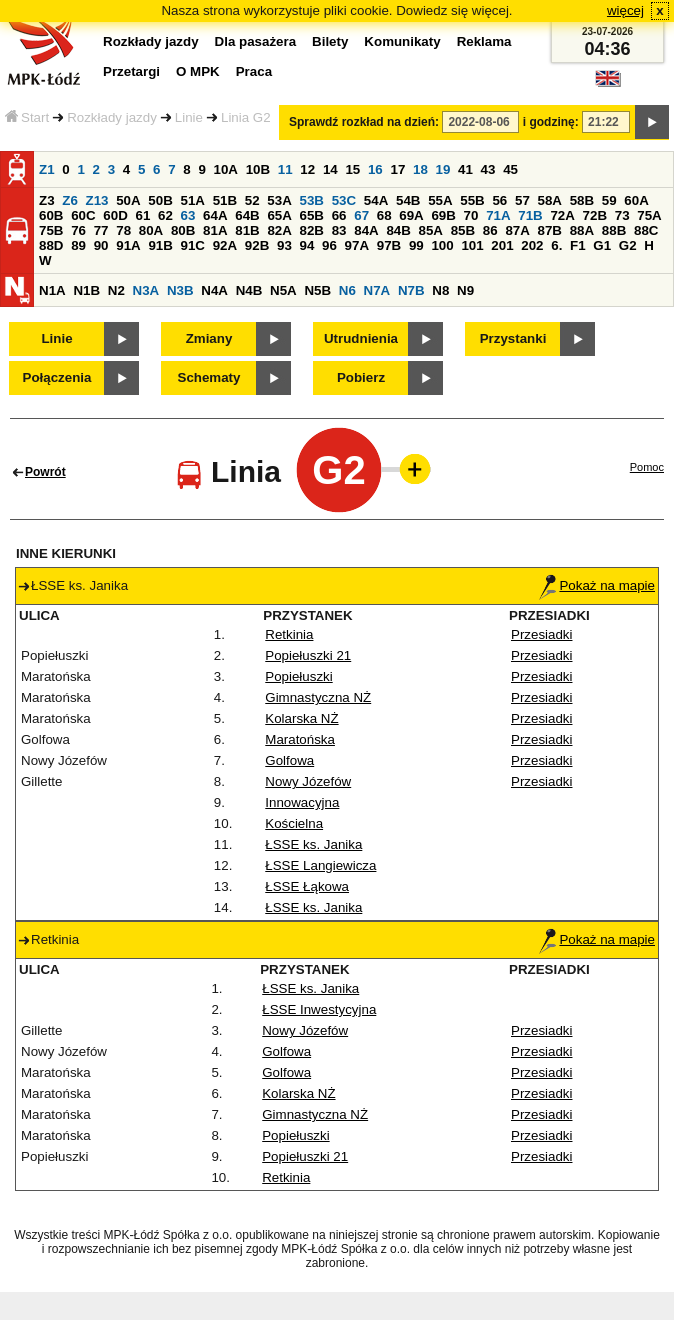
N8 (440, 290)
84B (398, 230)
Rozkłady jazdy (112, 117)
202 (532, 245)
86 (490, 230)
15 (352, 169)
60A (636, 200)
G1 (602, 245)
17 (397, 169)
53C (344, 200)
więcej (625, 10)
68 (384, 215)
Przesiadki (541, 634)
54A (376, 200)
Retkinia (289, 634)
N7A (377, 290)
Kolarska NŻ (301, 718)
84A (366, 230)
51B (225, 200)
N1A (52, 290)
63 (188, 215)
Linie (189, 117)
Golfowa (289, 760)
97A (357, 245)
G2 (628, 245)
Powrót (45, 472)
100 (442, 245)
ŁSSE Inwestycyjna (319, 1009)
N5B (317, 290)
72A (562, 215)
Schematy (209, 377)
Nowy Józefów (308, 781)
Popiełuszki (298, 676)
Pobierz (361, 377)
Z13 (97, 200)
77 (101, 230)
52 (252, 200)
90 (101, 245)
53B (312, 200)
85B (463, 230)
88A (582, 230)
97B (389, 245)
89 (78, 245)
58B (582, 200)
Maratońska (300, 739)
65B (312, 215)
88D (51, 245)
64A (215, 215)
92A (225, 245)
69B (443, 215)
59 (609, 200)
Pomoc (647, 467)
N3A (146, 290)
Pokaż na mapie (597, 585)
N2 (116, 290)
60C (83, 215)
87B (550, 230)
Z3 (47, 200)
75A (649, 215)
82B (312, 230)
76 (78, 230)
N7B (411, 290)
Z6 (70, 200)
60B (51, 215)
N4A (214, 290)
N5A (283, 290)
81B (247, 230)
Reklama (484, 41)
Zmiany (209, 338)
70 (471, 215)
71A (498, 215)
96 (329, 245)
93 (284, 245)
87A (517, 230)
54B (408, 200)
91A (128, 245)
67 (361, 215)
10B (258, 169)
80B (183, 230)
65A (279, 215)
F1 (578, 245)
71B (530, 215)
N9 (465, 290)
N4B (249, 290)
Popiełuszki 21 (308, 655)
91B (160, 245)
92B (257, 245)
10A (226, 169)
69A (411, 215)
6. (556, 245)
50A (128, 200)
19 (443, 169)
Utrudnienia (361, 338)
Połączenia (57, 377)
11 (285, 169)
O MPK (198, 71)
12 (307, 169)
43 (488, 169)
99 (416, 245)
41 (465, 169)
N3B (180, 290)
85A (431, 230)
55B (472, 200)
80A (151, 230)
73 (622, 215)
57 (522, 200)
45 (510, 169)
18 (420, 169)
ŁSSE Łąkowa (307, 886)
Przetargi (131, 71)
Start (27, 117)
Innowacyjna (302, 802)
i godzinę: (551, 122)
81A (215, 230)
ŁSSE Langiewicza (320, 865)
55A (440, 200)
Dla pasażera (256, 41)
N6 (347, 290)
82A (279, 230)
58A (550, 200)
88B (614, 230)
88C (646, 230)
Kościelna (294, 823)
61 (142, 215)
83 (339, 230)
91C (193, 245)
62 (165, 215)
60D (115, 215)
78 (123, 230)
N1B (86, 290)
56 (499, 200)
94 (307, 245)
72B (595, 215)
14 (330, 169)
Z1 (47, 169)
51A (193, 200)
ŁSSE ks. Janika (313, 844)
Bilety (330, 41)
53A (279, 200)
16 (375, 169)
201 (502, 245)
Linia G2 (246, 117)
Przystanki (513, 338)
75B (51, 230)
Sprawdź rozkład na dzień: (364, 122)
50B (160, 200)
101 (472, 245)
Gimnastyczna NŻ (318, 697)
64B (247, 215)
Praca (254, 71)
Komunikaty (402, 41)
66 (339, 215)
